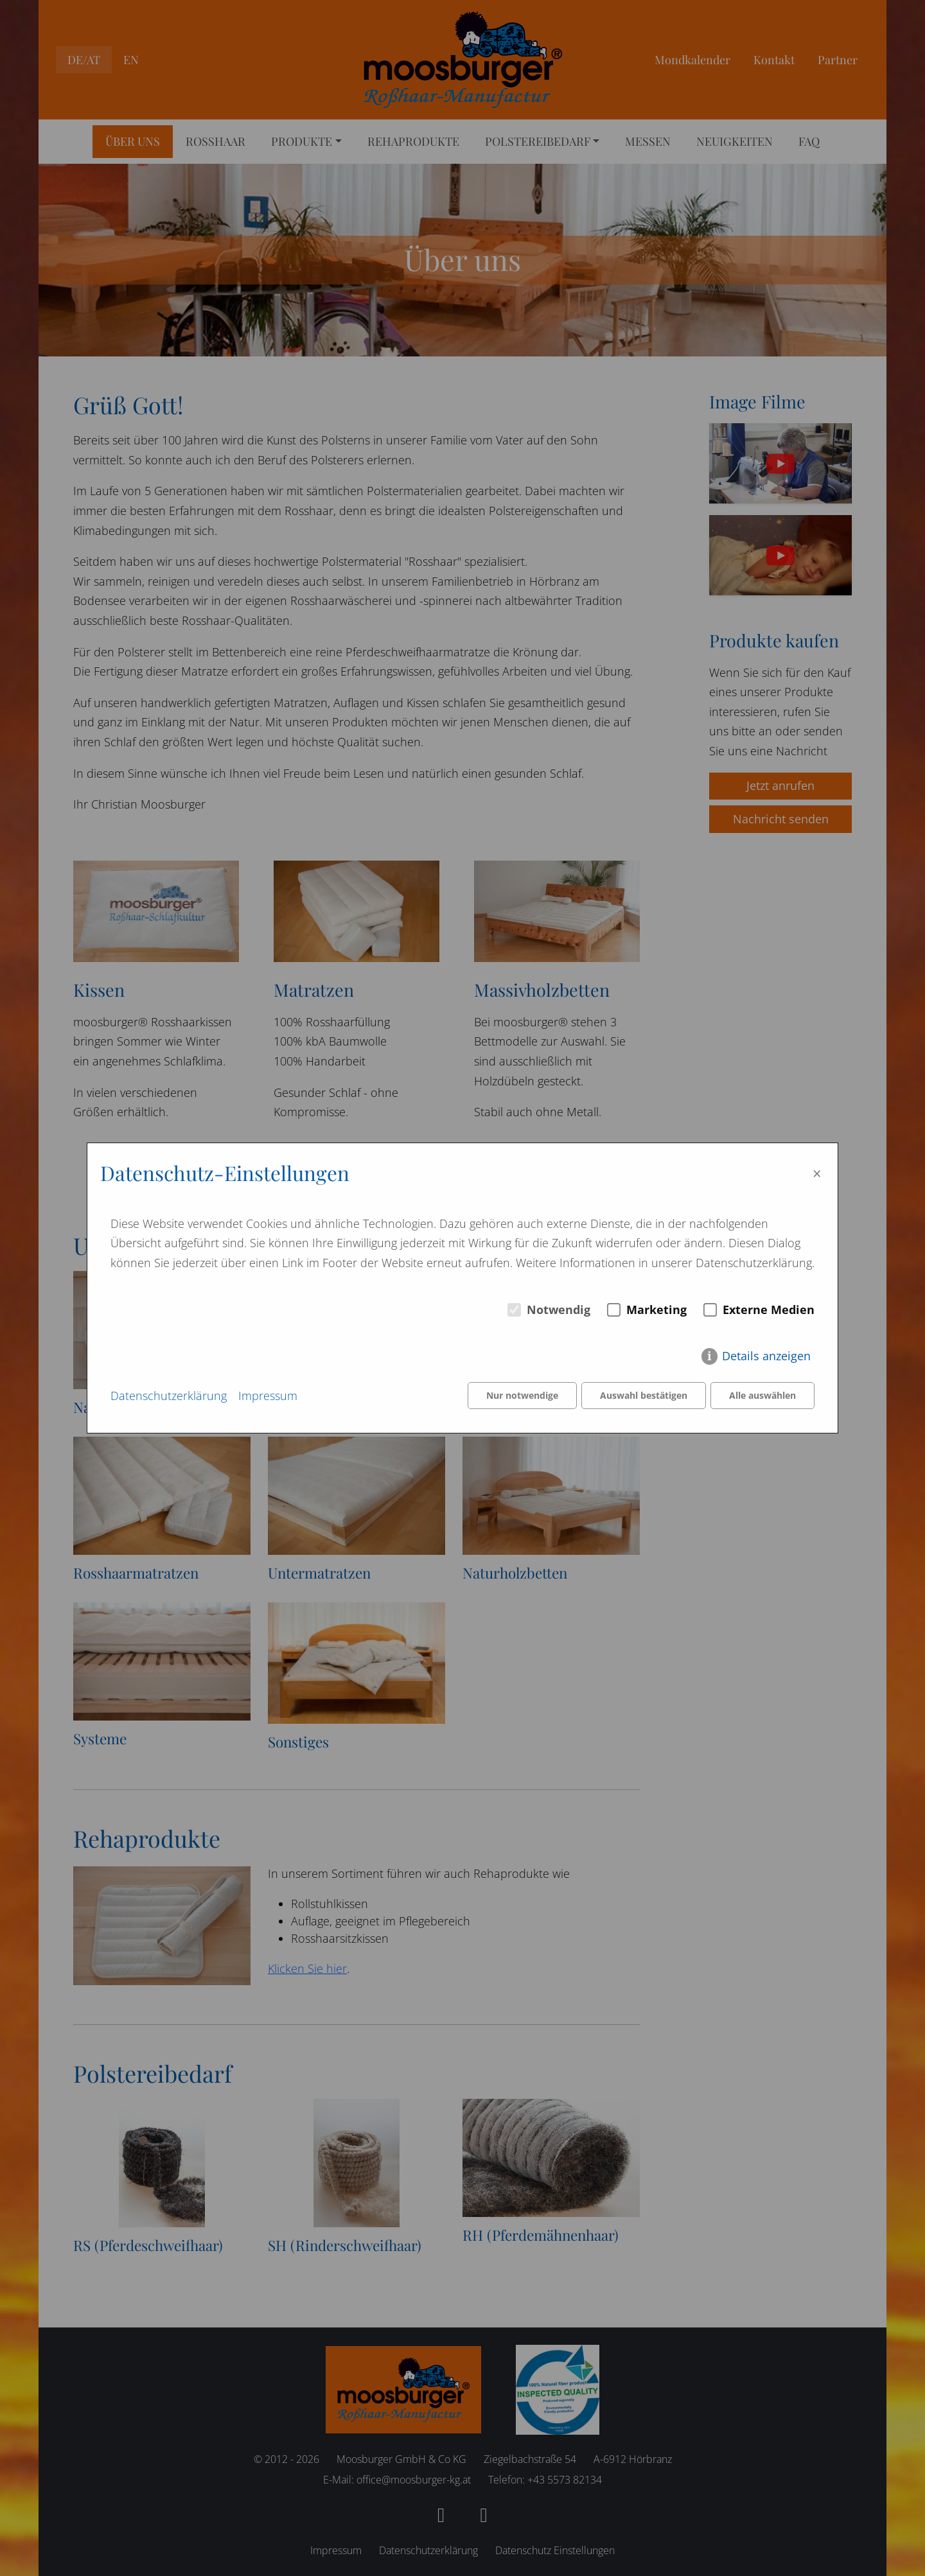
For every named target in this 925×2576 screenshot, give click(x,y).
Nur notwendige (522, 1396)
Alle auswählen (762, 1396)
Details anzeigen (766, 1356)
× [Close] (817, 1173)
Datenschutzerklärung (168, 1395)
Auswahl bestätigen (643, 1396)
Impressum (267, 1395)
